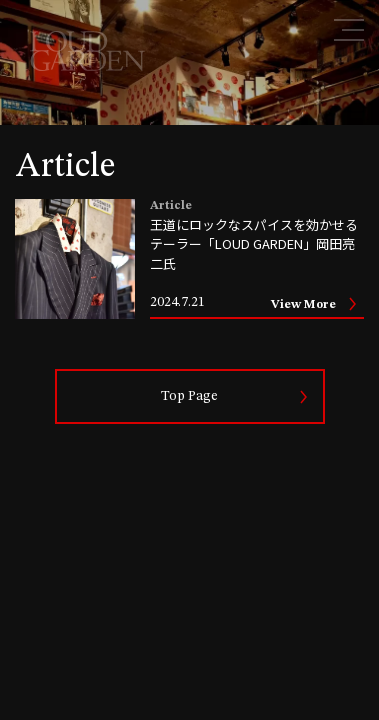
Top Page (189, 396)
